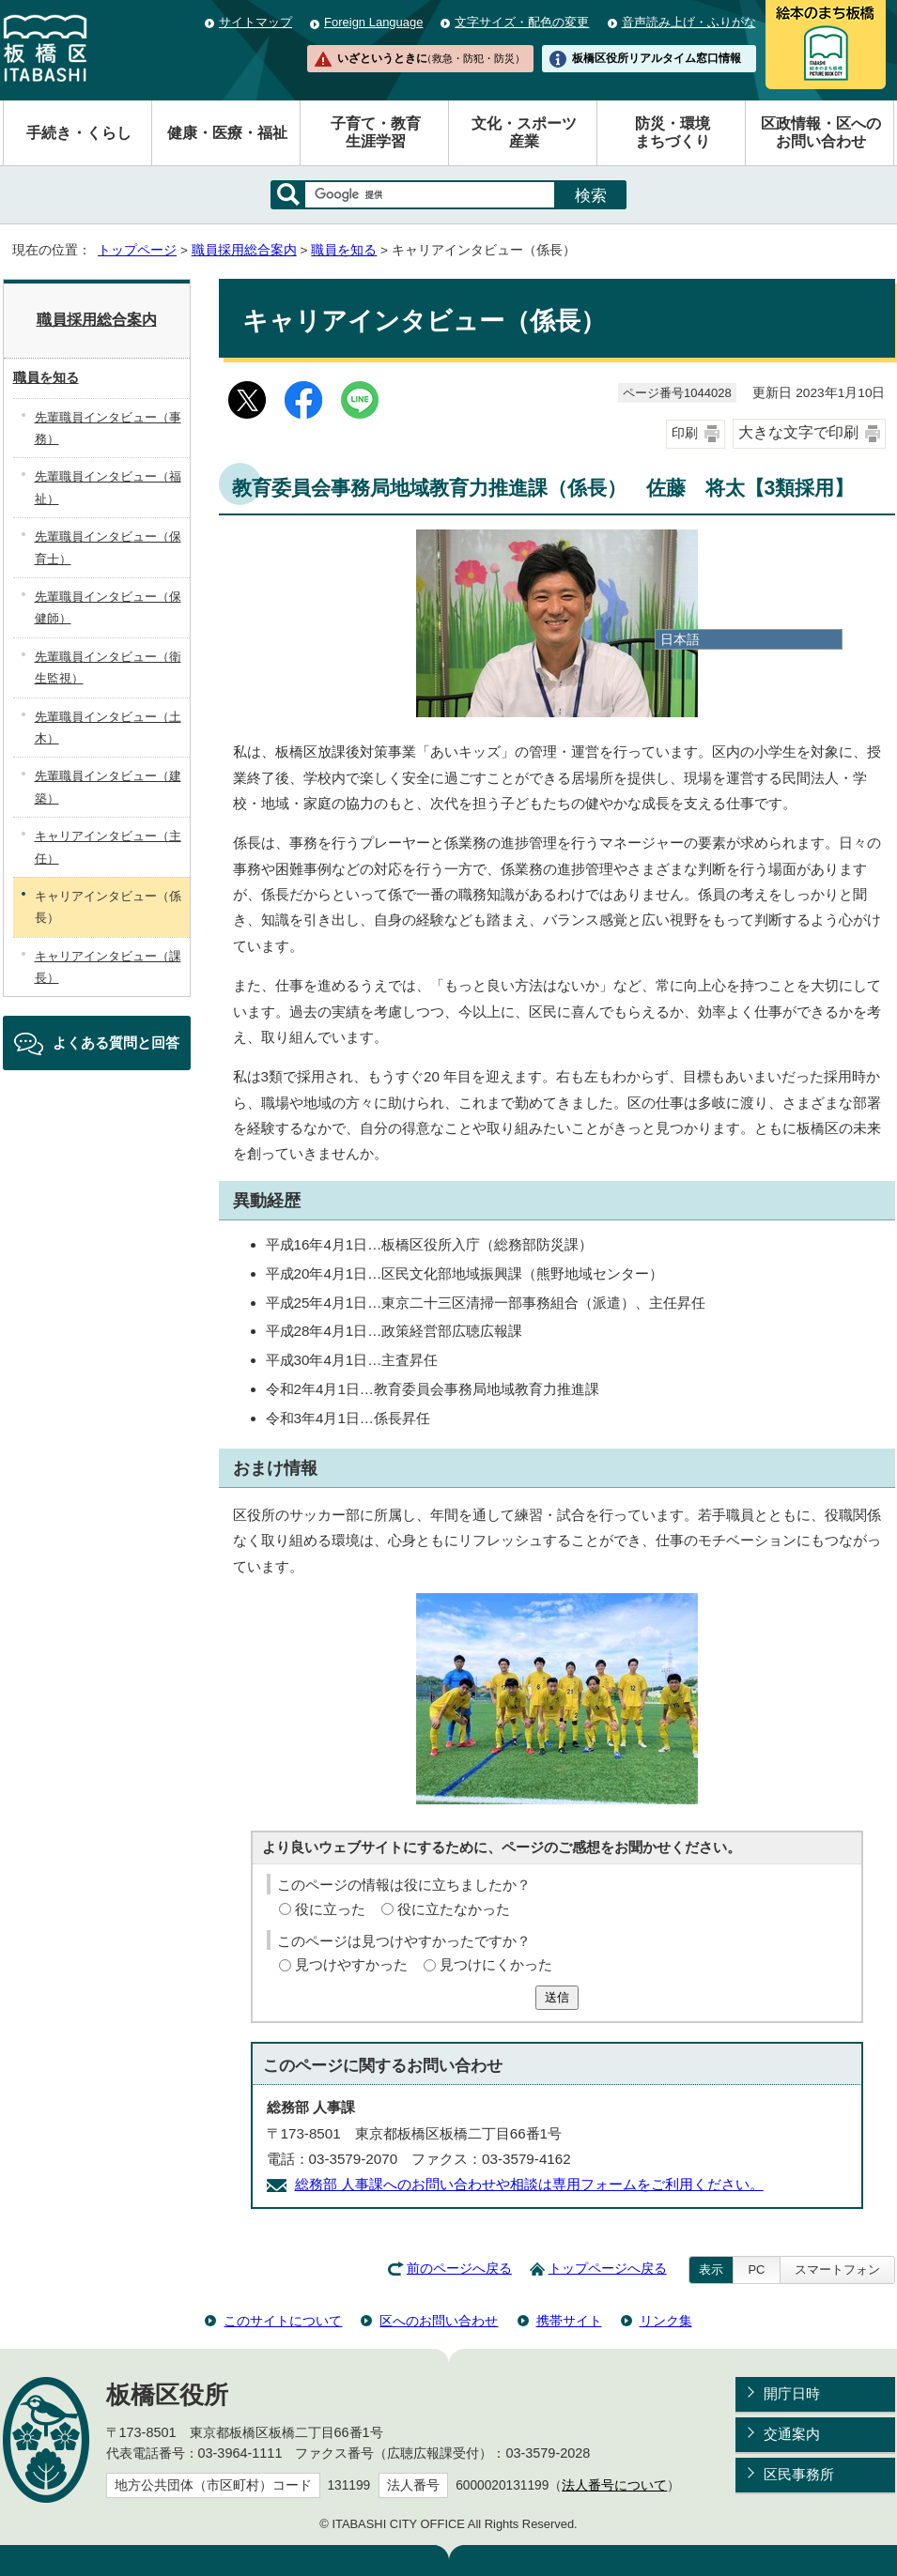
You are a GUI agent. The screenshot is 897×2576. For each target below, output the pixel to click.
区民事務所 (799, 2474)
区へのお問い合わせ (438, 2320)
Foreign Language (373, 22)
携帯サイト (569, 2320)
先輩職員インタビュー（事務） (108, 428)
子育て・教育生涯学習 (376, 132)
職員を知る (344, 250)
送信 (557, 1997)
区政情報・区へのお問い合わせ (821, 132)
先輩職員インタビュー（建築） (108, 787)
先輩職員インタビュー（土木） (108, 727)
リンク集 (666, 2320)
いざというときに (431, 58)
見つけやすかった (351, 1964)
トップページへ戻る (608, 2269)
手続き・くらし (78, 133)
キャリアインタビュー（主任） (108, 847)
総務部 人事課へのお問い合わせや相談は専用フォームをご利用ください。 (529, 2184)
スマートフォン (837, 2269)
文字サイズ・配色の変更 (522, 22)
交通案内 (792, 2434)
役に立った (330, 1909)
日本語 (680, 639)
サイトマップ (255, 22)
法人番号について (614, 2485)
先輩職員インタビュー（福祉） (108, 487)
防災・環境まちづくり (672, 132)
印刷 (685, 433)
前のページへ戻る (459, 2269)
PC (756, 2269)
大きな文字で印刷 (798, 432)
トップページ (137, 250)
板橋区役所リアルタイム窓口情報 (656, 58)
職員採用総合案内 (244, 250)
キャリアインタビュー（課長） (108, 967)
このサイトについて (283, 2320)
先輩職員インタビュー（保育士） (108, 547)
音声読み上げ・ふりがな (689, 22)
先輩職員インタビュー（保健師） (108, 607)
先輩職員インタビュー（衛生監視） (108, 667)
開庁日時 (792, 2393)
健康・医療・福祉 (227, 133)
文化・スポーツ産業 (524, 132)
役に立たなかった (453, 1909)
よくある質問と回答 (116, 1042)
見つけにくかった (496, 1964)
